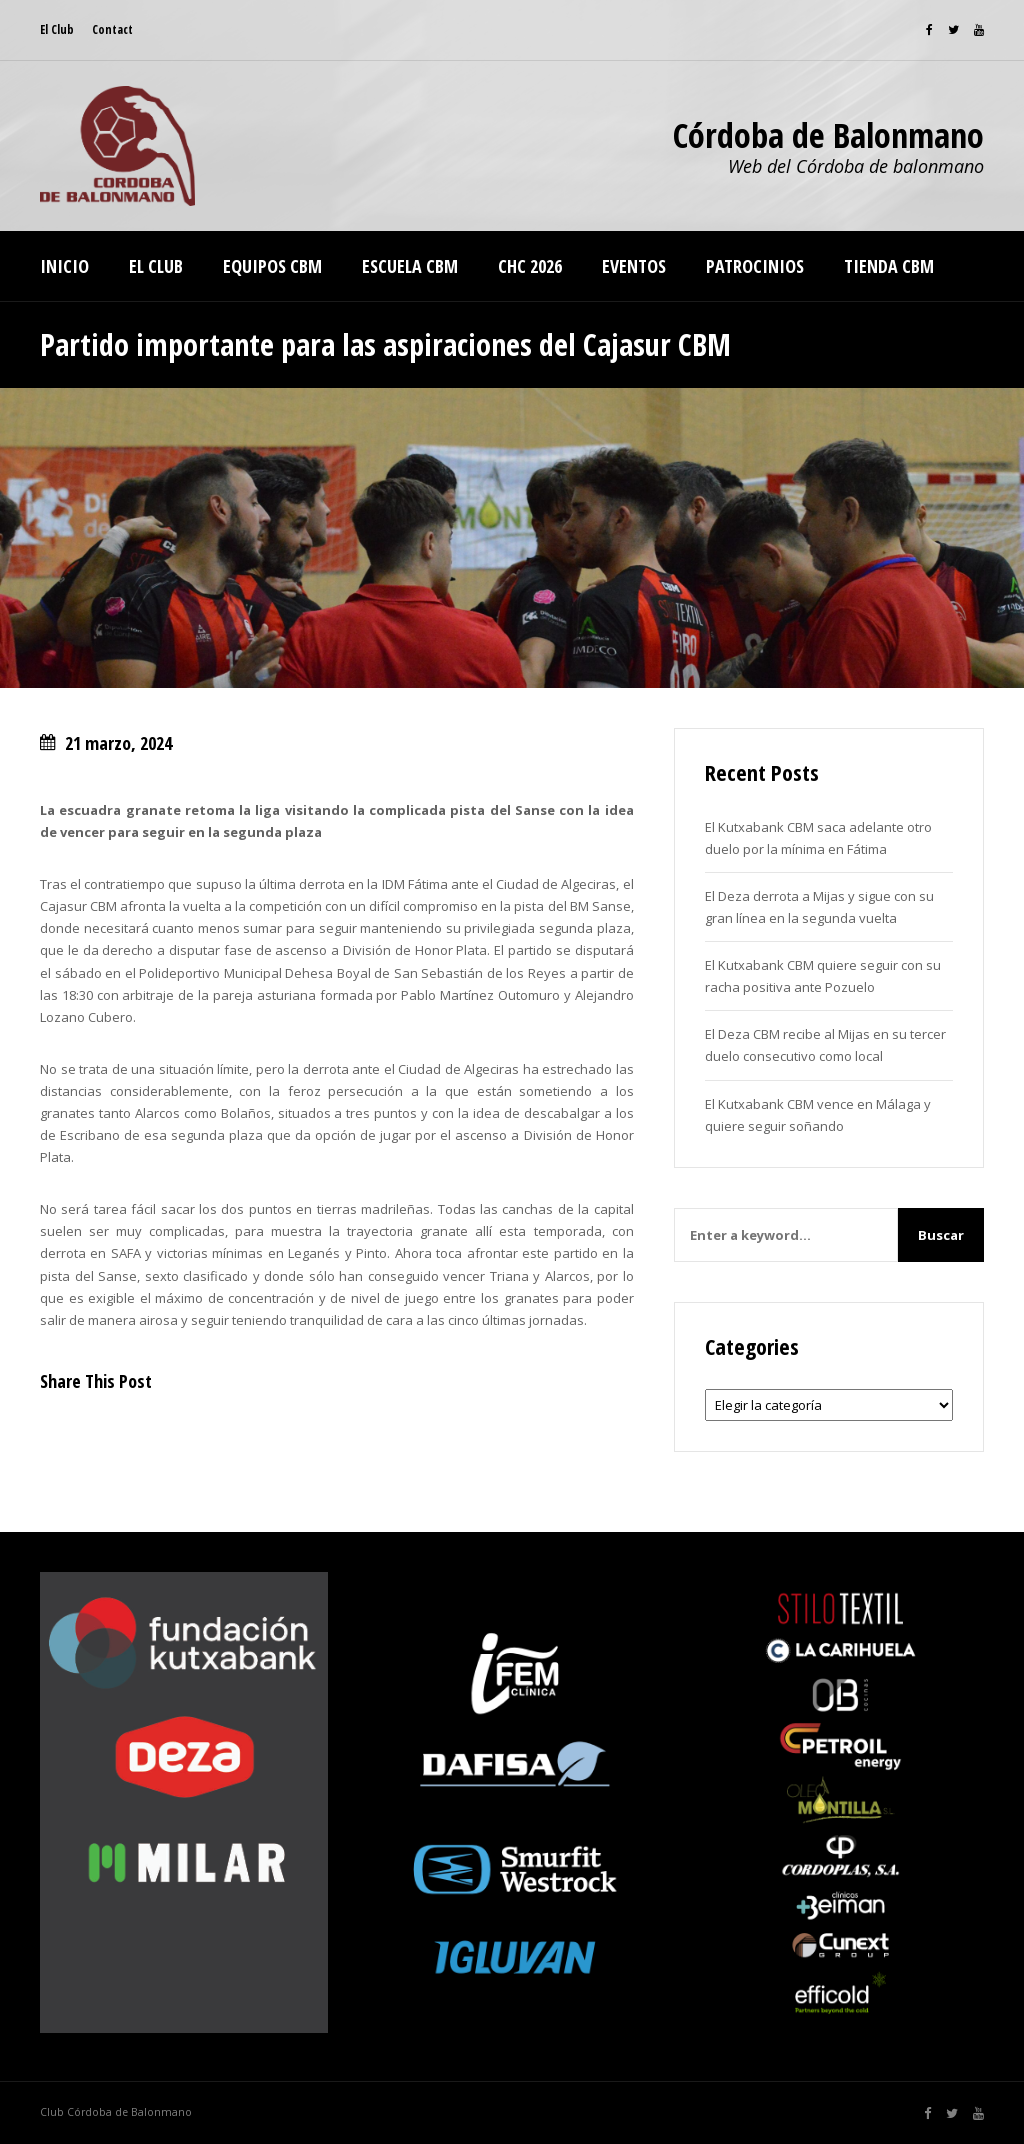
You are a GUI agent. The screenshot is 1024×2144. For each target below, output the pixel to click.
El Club (57, 29)
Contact (112, 29)
